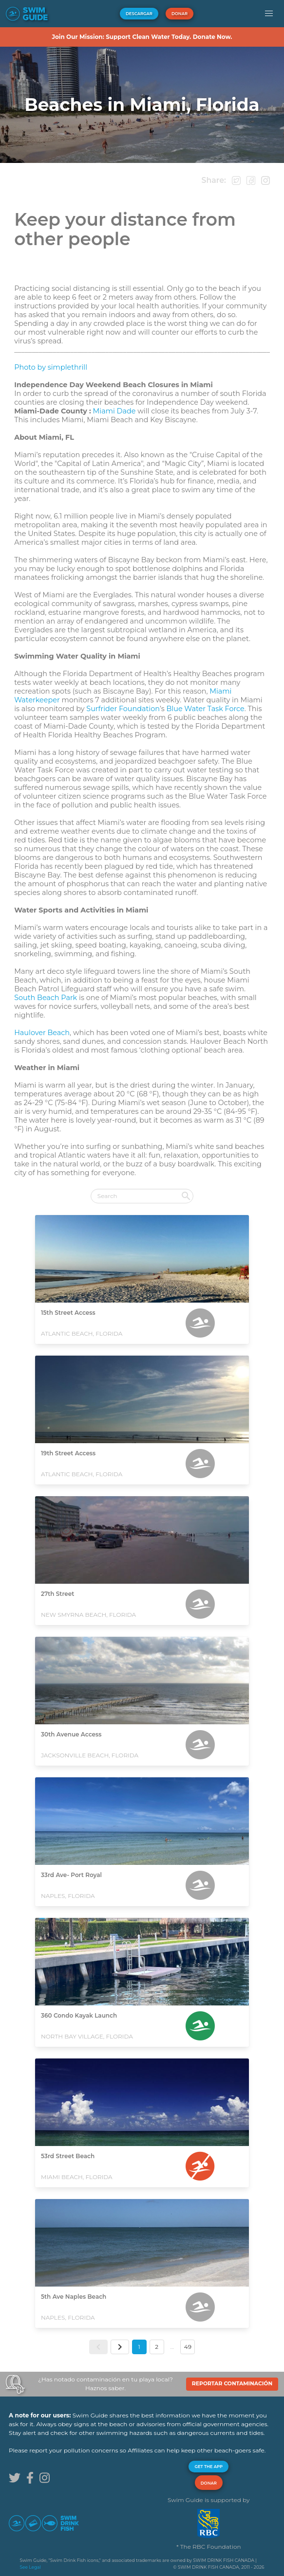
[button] (268, 13)
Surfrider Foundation (123, 708)
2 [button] (156, 2346)
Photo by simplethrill (50, 367)
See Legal (30, 2567)
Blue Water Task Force (206, 708)
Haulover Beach (42, 1032)
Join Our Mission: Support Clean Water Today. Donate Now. (142, 36)
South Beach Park (45, 997)
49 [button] (187, 2346)
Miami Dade (114, 411)
